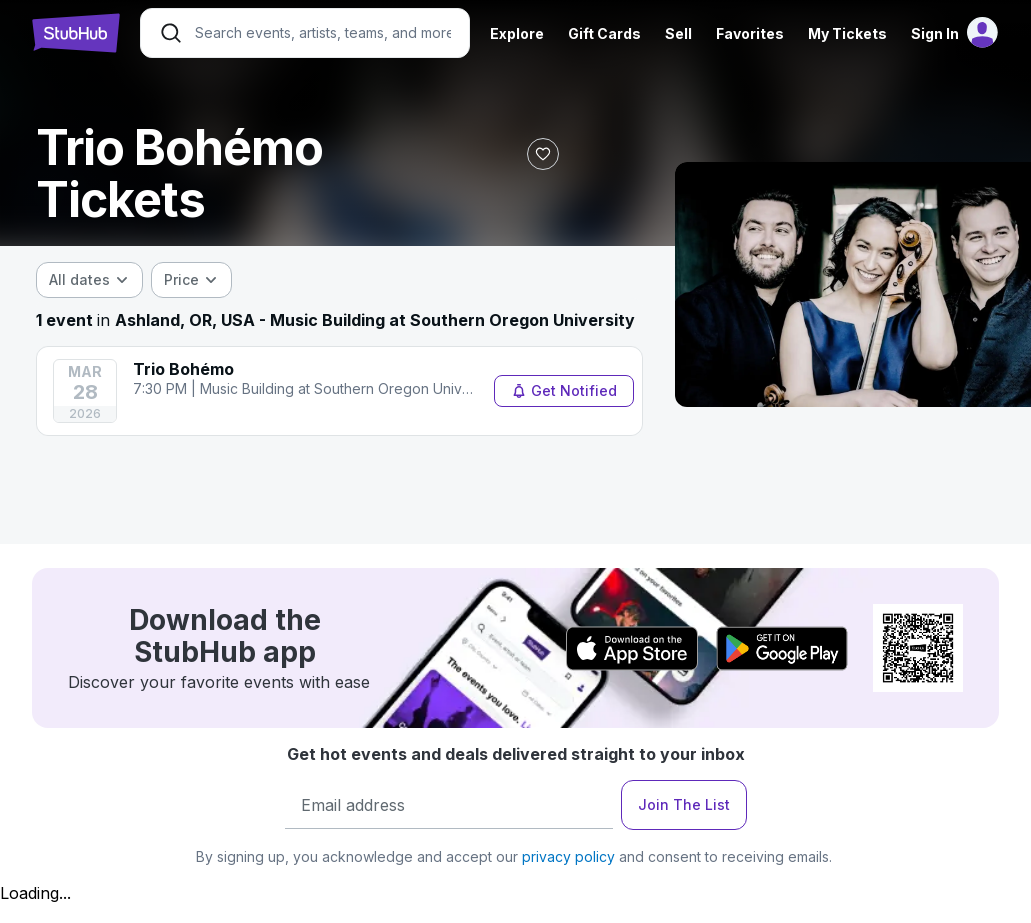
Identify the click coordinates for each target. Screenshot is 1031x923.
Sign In (935, 33)
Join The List (684, 804)
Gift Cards (604, 33)
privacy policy (568, 856)
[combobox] (89, 280)
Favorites (750, 33)
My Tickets (847, 33)
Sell (678, 33)
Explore (517, 33)
